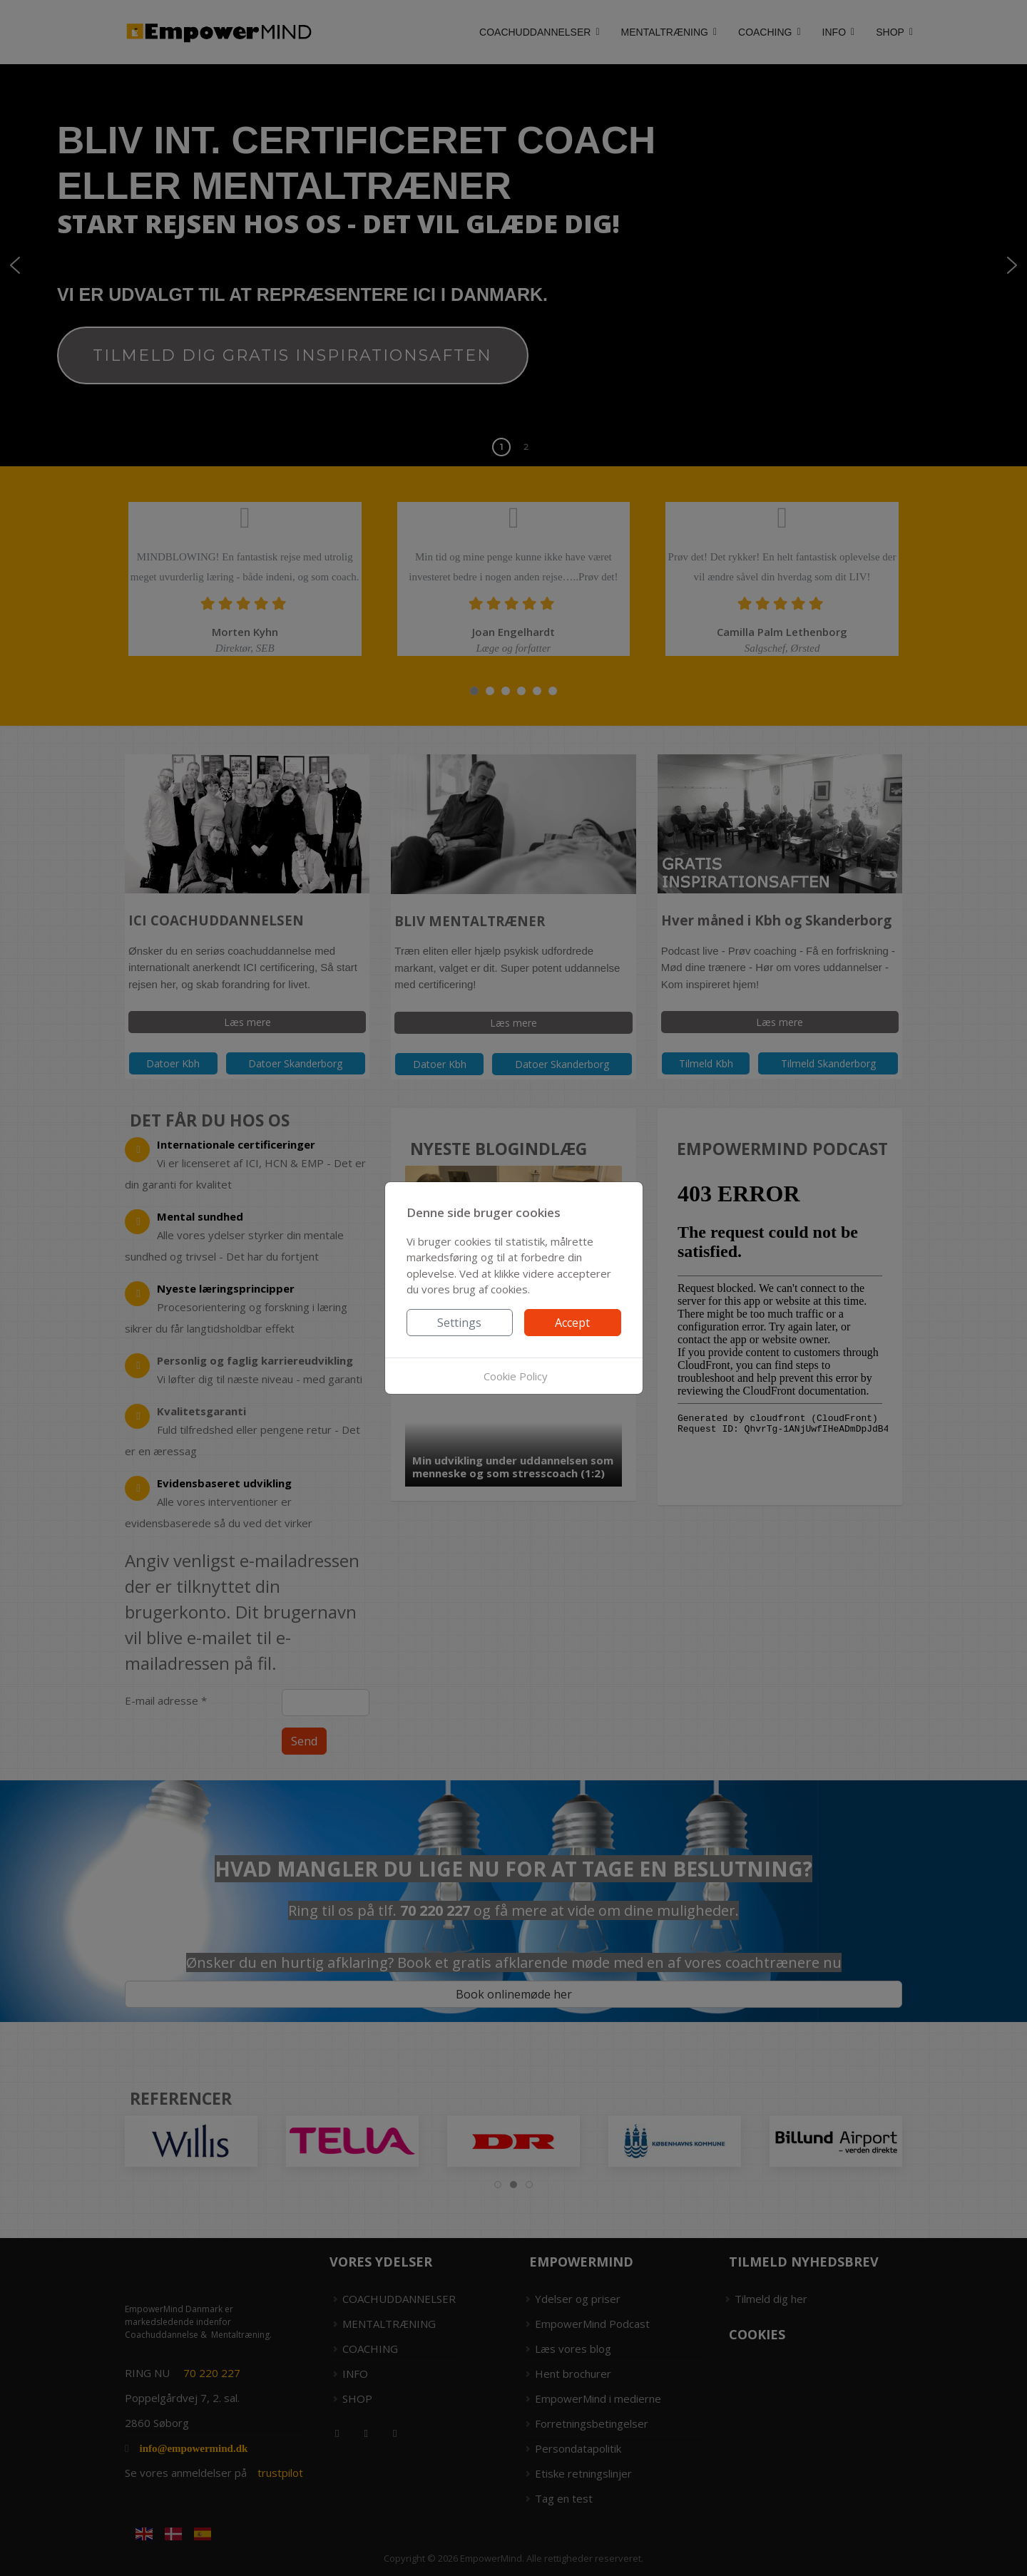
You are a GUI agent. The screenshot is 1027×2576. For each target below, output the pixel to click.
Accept (572, 1322)
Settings (459, 1322)
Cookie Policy (516, 1376)
